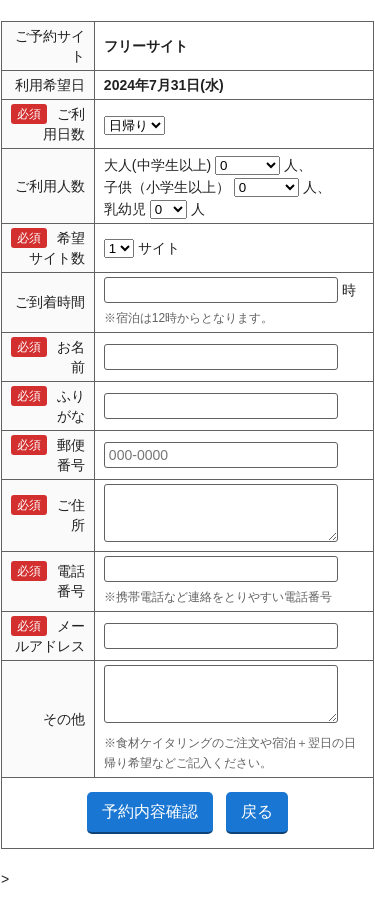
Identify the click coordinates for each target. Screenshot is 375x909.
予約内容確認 (150, 829)
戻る (257, 829)
